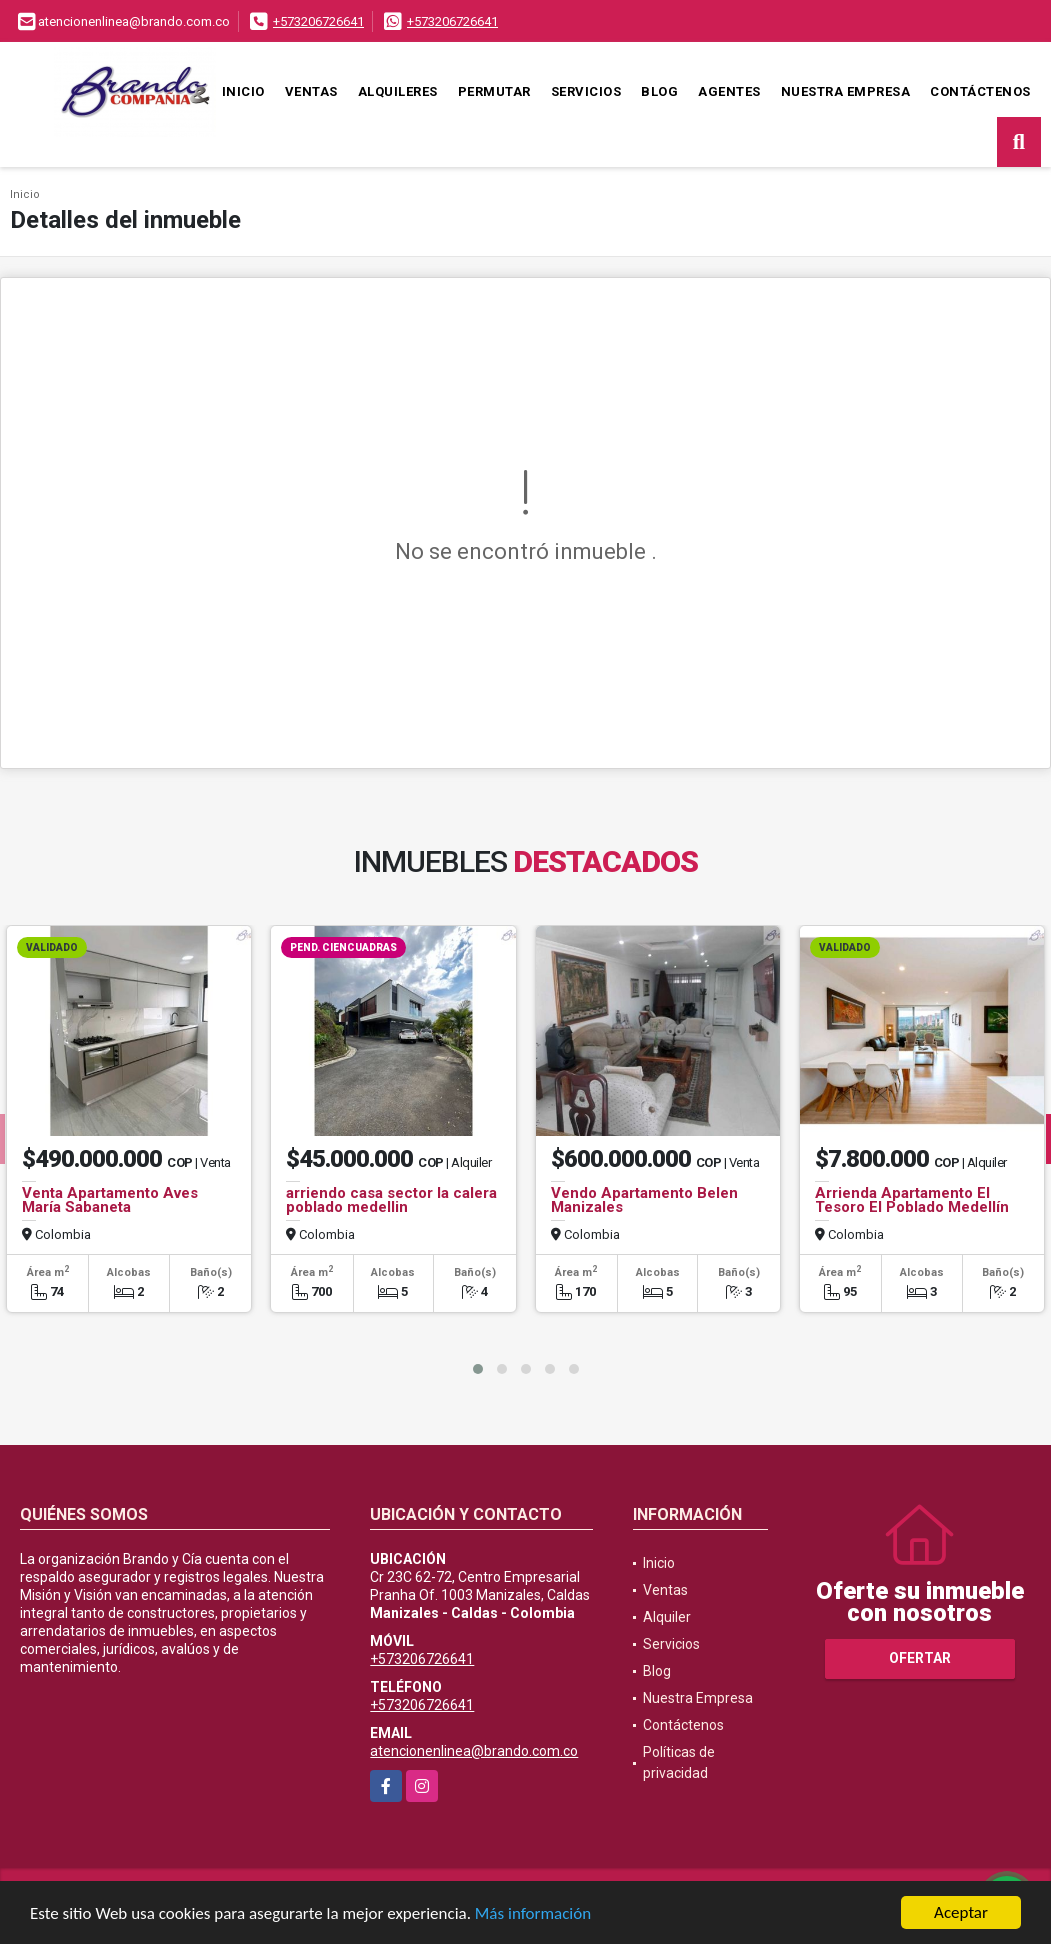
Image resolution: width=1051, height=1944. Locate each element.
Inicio (243, 91)
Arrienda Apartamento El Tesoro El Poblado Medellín (912, 1200)
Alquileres (398, 91)
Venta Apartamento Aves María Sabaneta (110, 1200)
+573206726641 (318, 21)
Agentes (729, 91)
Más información (533, 1914)
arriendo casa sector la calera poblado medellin (391, 1200)
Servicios (586, 91)
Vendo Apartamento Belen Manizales (644, 1200)
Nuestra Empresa (846, 91)
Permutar (494, 91)
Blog (659, 91)
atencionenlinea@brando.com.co (474, 1751)
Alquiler (667, 1617)
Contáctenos (980, 91)
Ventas (311, 91)
